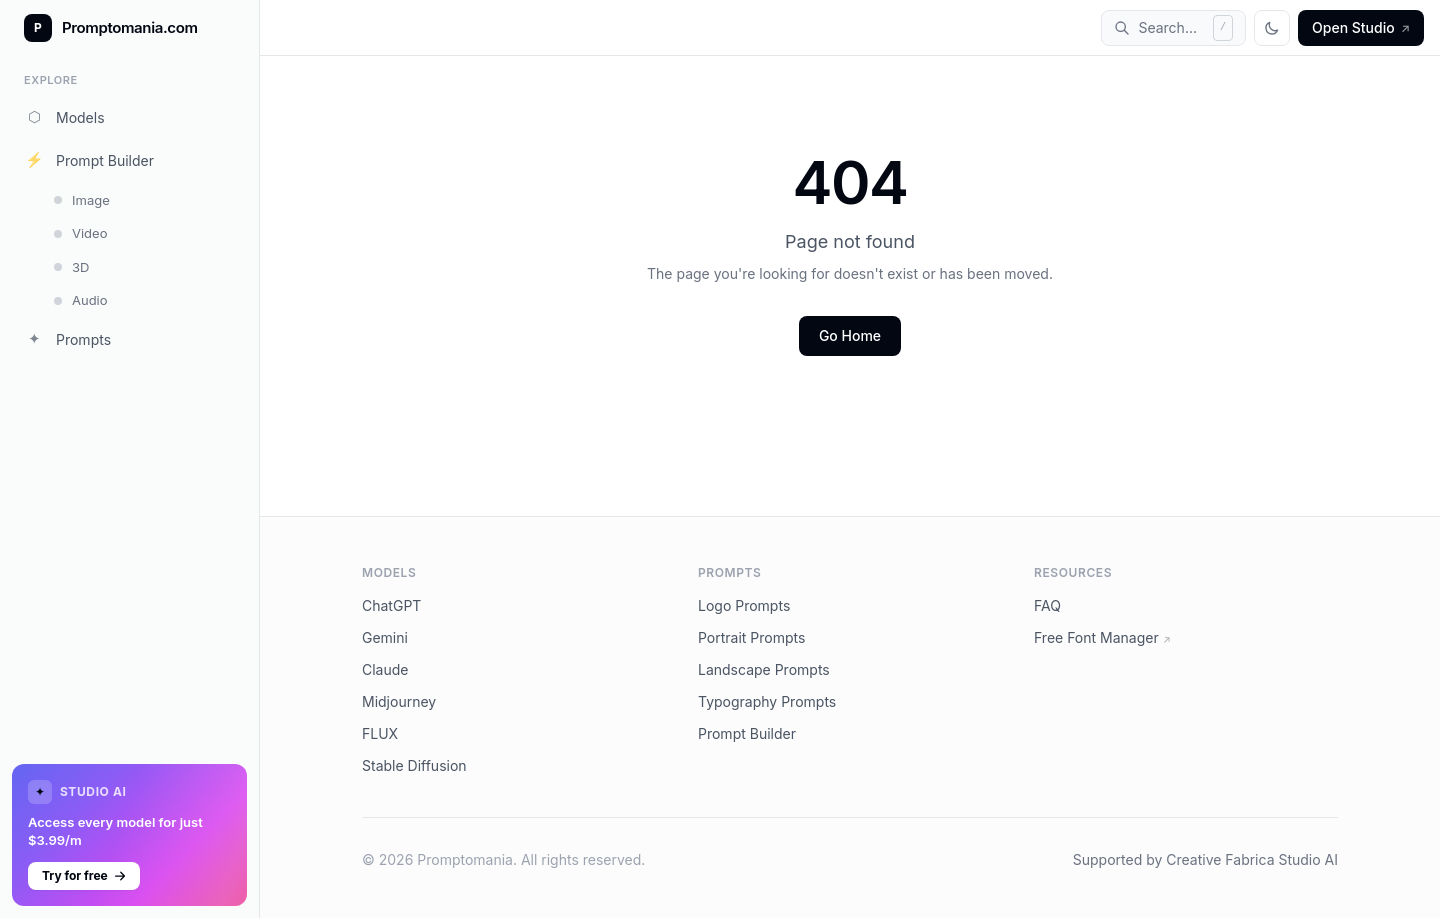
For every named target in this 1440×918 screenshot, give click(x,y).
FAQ (1047, 605)
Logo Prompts (744, 605)
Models (64, 117)
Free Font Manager (1102, 637)
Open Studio (1361, 27)
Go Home (850, 335)
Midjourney (399, 701)
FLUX (380, 733)
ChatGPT (391, 605)
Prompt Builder (89, 160)
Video (80, 233)
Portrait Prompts (751, 637)
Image (82, 200)
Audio (81, 300)
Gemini (385, 637)
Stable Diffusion (414, 765)
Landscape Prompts (764, 669)
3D (71, 267)
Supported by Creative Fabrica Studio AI (1205, 859)
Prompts (67, 339)
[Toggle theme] (1272, 28)
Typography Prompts (767, 701)
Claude (385, 669)
